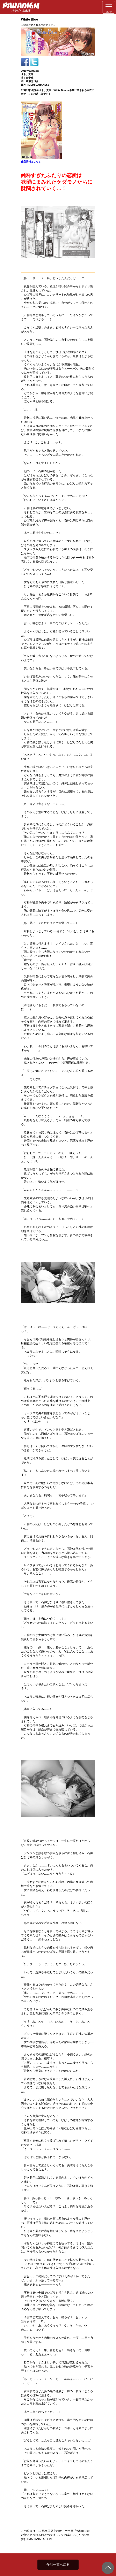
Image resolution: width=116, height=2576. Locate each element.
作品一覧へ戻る (58, 2564)
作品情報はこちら (31, 161)
